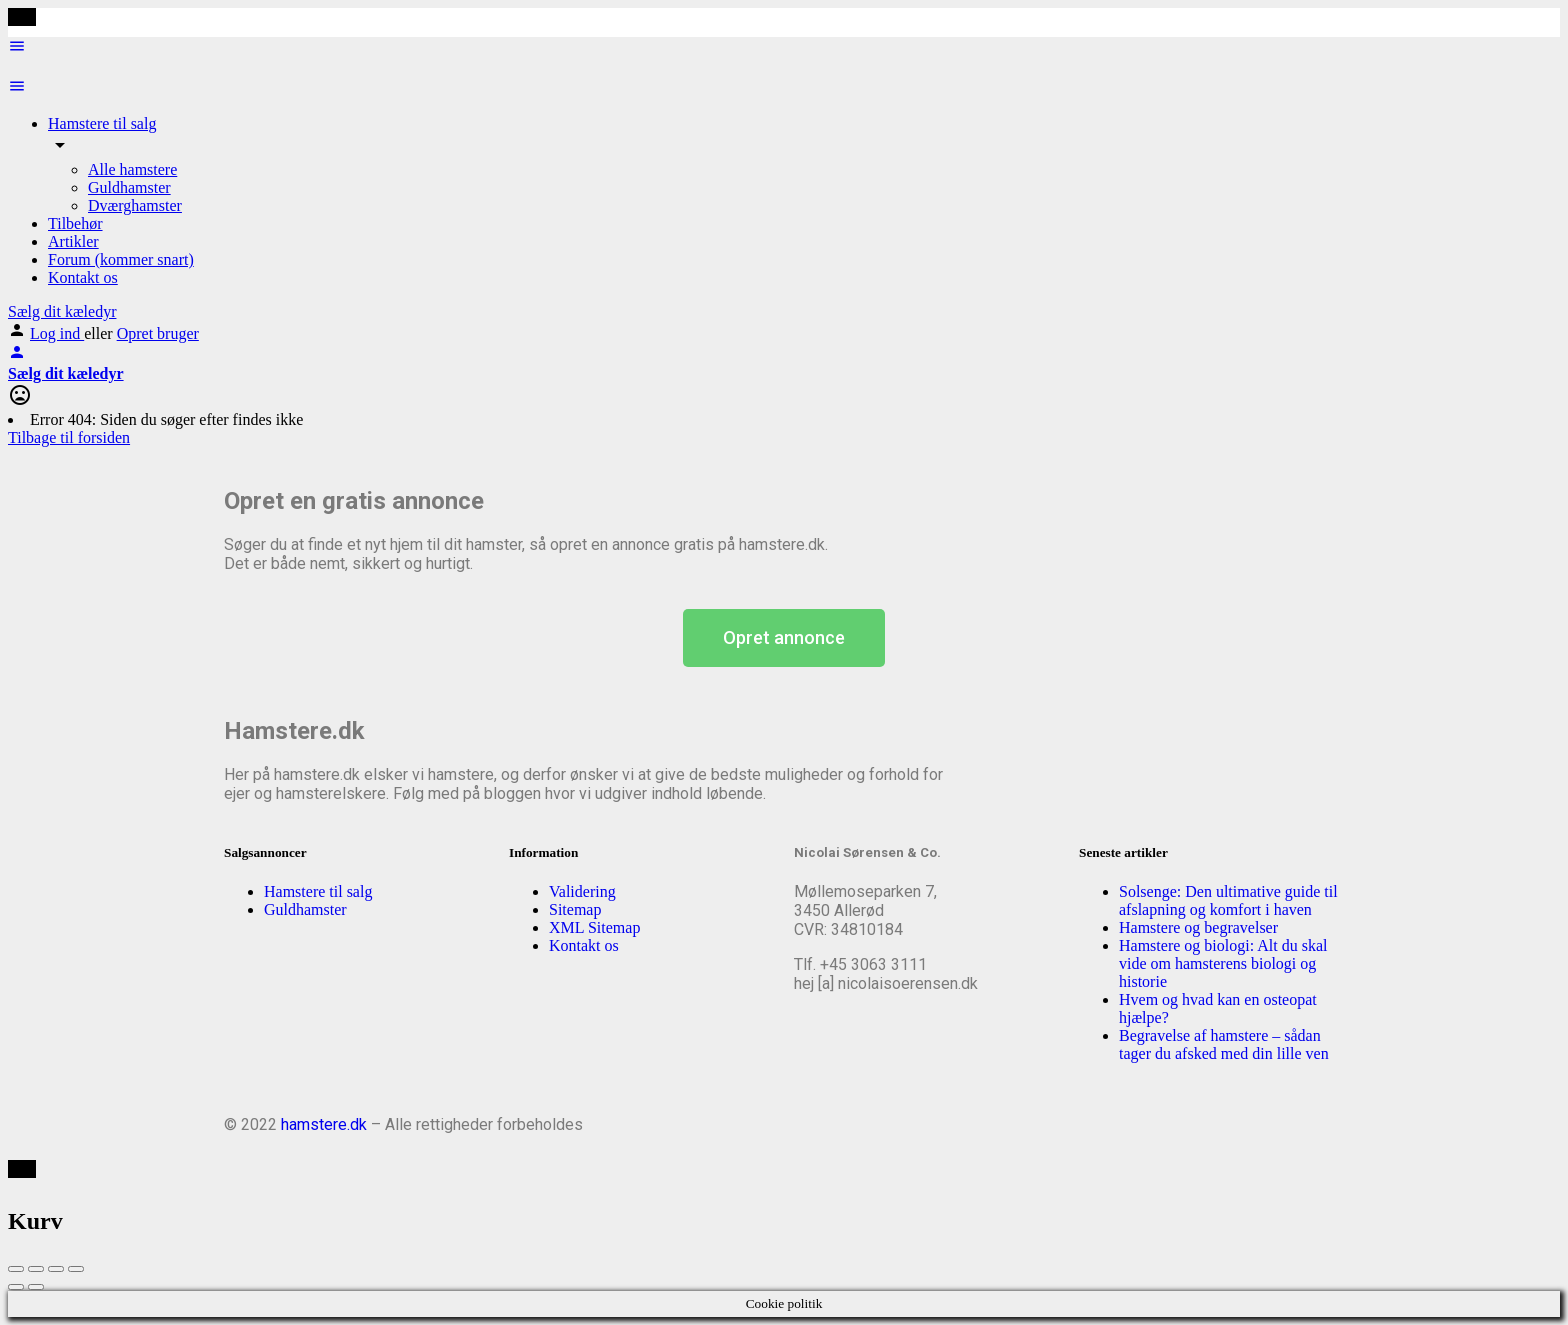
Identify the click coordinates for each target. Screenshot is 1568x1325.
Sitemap (575, 909)
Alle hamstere (132, 169)
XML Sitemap (594, 927)
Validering (582, 891)
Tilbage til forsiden (69, 437)
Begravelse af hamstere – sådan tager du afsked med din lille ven (1224, 1044)
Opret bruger (158, 333)
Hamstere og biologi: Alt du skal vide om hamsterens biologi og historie (1223, 963)
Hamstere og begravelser (1198, 927)
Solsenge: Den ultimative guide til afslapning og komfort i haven (1228, 900)
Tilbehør (75, 223)
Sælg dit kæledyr (62, 311)
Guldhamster (129, 187)
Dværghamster (135, 205)
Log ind (57, 333)
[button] (784, 638)
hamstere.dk (324, 1124)
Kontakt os (83, 277)
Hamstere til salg (102, 123)
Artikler (73, 241)
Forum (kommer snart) (121, 259)
